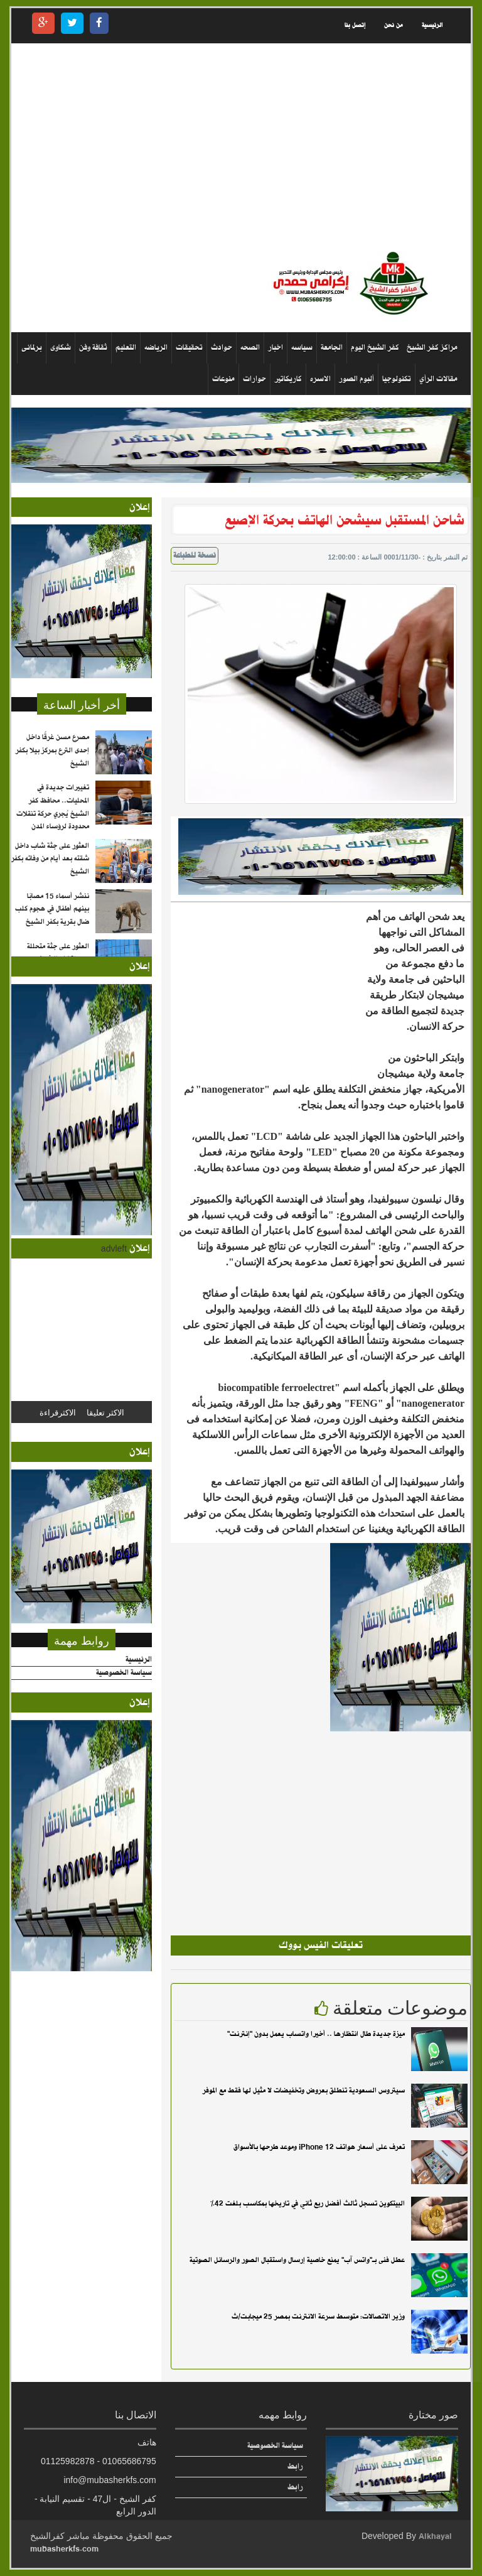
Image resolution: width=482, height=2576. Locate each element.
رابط (295, 2466)
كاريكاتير (288, 379)
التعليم (125, 347)
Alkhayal (435, 2536)
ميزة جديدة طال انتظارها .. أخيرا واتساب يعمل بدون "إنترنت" (316, 2034)
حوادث (221, 347)
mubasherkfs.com (64, 2549)
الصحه (250, 347)
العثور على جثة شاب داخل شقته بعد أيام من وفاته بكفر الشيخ (50, 858)
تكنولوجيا (396, 379)
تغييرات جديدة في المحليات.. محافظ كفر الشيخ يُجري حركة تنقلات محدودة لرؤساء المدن (52, 807)
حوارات (254, 379)
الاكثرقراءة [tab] (58, 1411)
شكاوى (60, 347)
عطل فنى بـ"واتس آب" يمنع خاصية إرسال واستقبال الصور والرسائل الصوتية (297, 2260)
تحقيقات (189, 347)
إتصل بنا (355, 25)
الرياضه (156, 347)
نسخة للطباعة (194, 556)
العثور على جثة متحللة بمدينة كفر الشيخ (58, 953)
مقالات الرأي (438, 379)
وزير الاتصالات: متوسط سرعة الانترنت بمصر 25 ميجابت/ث (318, 2316)
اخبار (275, 347)
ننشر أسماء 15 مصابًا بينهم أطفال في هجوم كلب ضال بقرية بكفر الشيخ (52, 909)
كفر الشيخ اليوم (375, 347)
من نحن (393, 25)
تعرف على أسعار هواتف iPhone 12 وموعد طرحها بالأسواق (319, 2147)
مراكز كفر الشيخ (432, 347)
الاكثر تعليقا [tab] (105, 1411)
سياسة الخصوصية (124, 1673)
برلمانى (31, 347)
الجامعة (332, 347)
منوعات (223, 379)
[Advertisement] (241, 147)
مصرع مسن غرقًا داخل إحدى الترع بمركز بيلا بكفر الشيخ (52, 750)
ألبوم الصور (356, 379)
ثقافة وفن (93, 347)
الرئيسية (432, 25)
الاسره (320, 379)
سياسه (302, 347)
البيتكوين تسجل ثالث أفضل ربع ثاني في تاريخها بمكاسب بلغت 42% (307, 2203)
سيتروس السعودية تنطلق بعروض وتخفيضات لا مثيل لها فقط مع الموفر (304, 2090)
